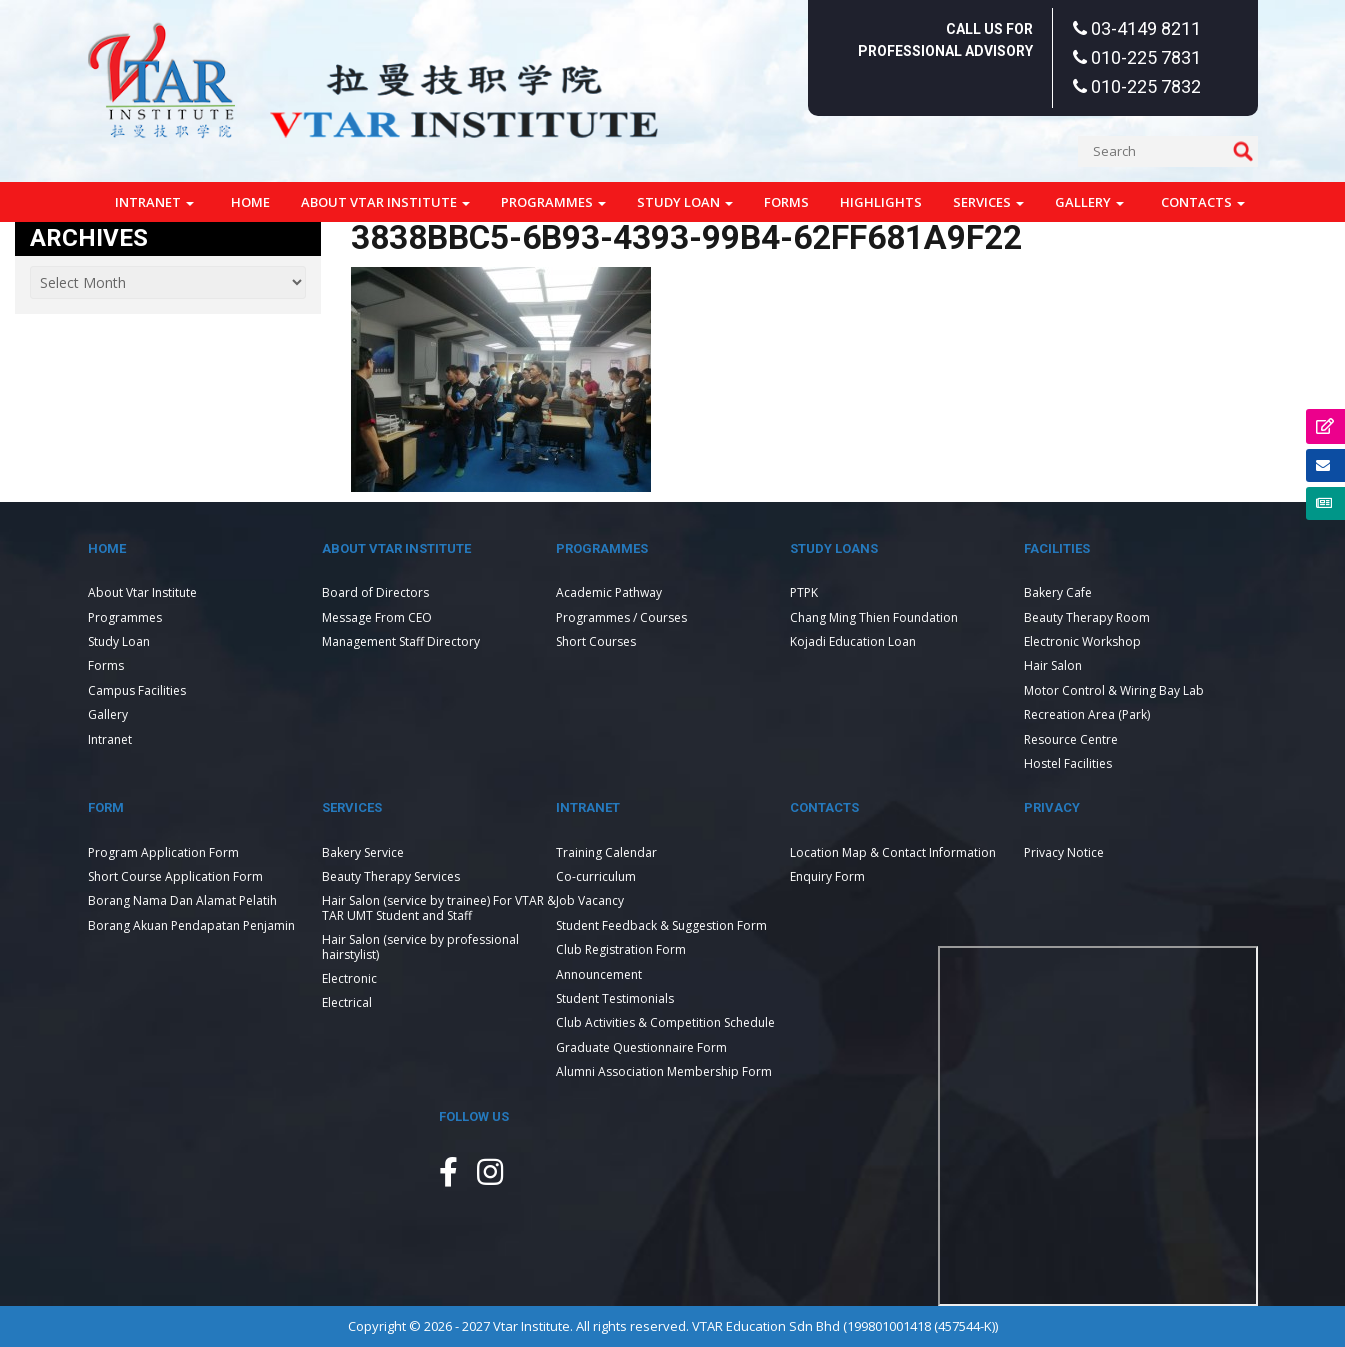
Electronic (349, 978)
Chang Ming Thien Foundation (874, 617)
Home (250, 202)
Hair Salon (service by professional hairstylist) (420, 946)
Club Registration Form (621, 949)
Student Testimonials (615, 998)
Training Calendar (606, 852)
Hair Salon (1053, 665)
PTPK (804, 592)
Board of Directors (375, 592)
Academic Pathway (609, 592)
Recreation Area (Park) (1087, 714)
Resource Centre (1071, 739)
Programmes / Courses (621, 617)
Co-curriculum (596, 876)
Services (988, 202)
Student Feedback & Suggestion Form (661, 925)
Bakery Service (363, 852)
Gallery (1089, 202)
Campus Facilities (137, 690)
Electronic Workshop (1082, 641)
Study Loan (685, 202)
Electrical (347, 1002)
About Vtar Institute (385, 202)
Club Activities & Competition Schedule (665, 1022)
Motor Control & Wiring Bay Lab (1114, 690)
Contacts (1203, 202)
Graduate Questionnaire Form (641, 1047)
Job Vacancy (590, 900)
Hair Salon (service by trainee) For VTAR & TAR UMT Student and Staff (439, 907)
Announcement (599, 974)
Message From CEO (377, 617)
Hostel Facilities (1068, 763)
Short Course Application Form (175, 876)
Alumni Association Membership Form (664, 1071)
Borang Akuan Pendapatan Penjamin (191, 925)
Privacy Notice (1064, 852)
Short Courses (596, 641)
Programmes (553, 202)
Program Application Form (163, 852)
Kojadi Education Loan (853, 641)
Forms (786, 202)
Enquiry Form (827, 876)
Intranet (154, 202)
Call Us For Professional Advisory (945, 40)
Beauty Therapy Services (391, 876)
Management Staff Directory (401, 641)
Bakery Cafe (1058, 592)
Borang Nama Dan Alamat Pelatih (182, 900)
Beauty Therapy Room (1087, 617)
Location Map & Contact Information (893, 852)
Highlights (881, 202)
